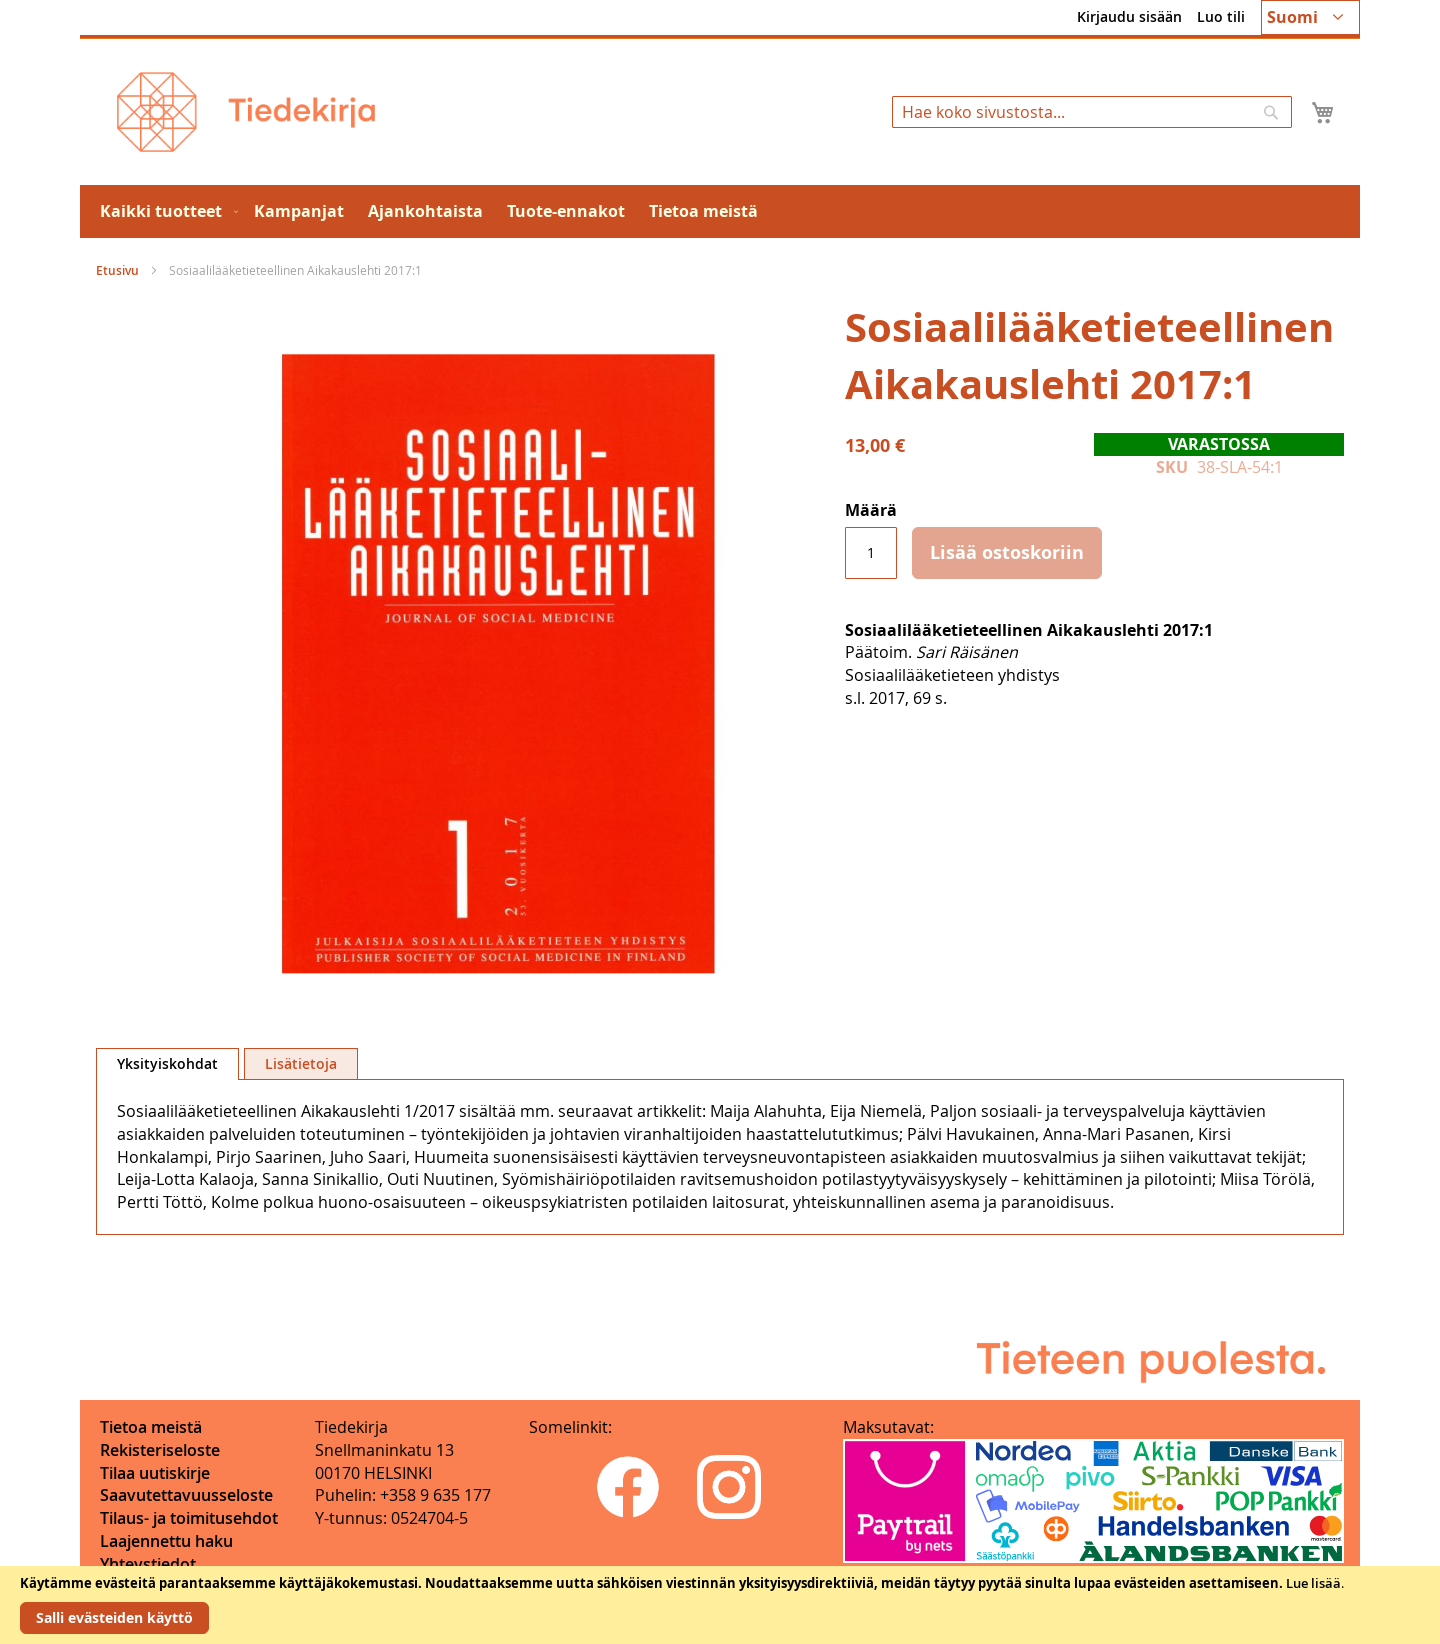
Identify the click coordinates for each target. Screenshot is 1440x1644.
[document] (720, 1605)
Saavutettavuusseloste (186, 1495)
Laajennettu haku (166, 1541)
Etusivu (117, 270)
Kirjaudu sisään (1129, 16)
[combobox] (1092, 112)
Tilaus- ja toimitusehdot (189, 1518)
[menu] (720, 211)
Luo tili (1221, 16)
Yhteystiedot (148, 1564)
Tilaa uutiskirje (155, 1473)
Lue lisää (1313, 1583)
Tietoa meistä (151, 1427)
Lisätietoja (301, 1063)
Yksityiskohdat (167, 1063)
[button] (1310, 17)
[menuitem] (165, 211)
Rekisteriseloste (160, 1450)
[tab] (167, 1064)
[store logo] (246, 112)
